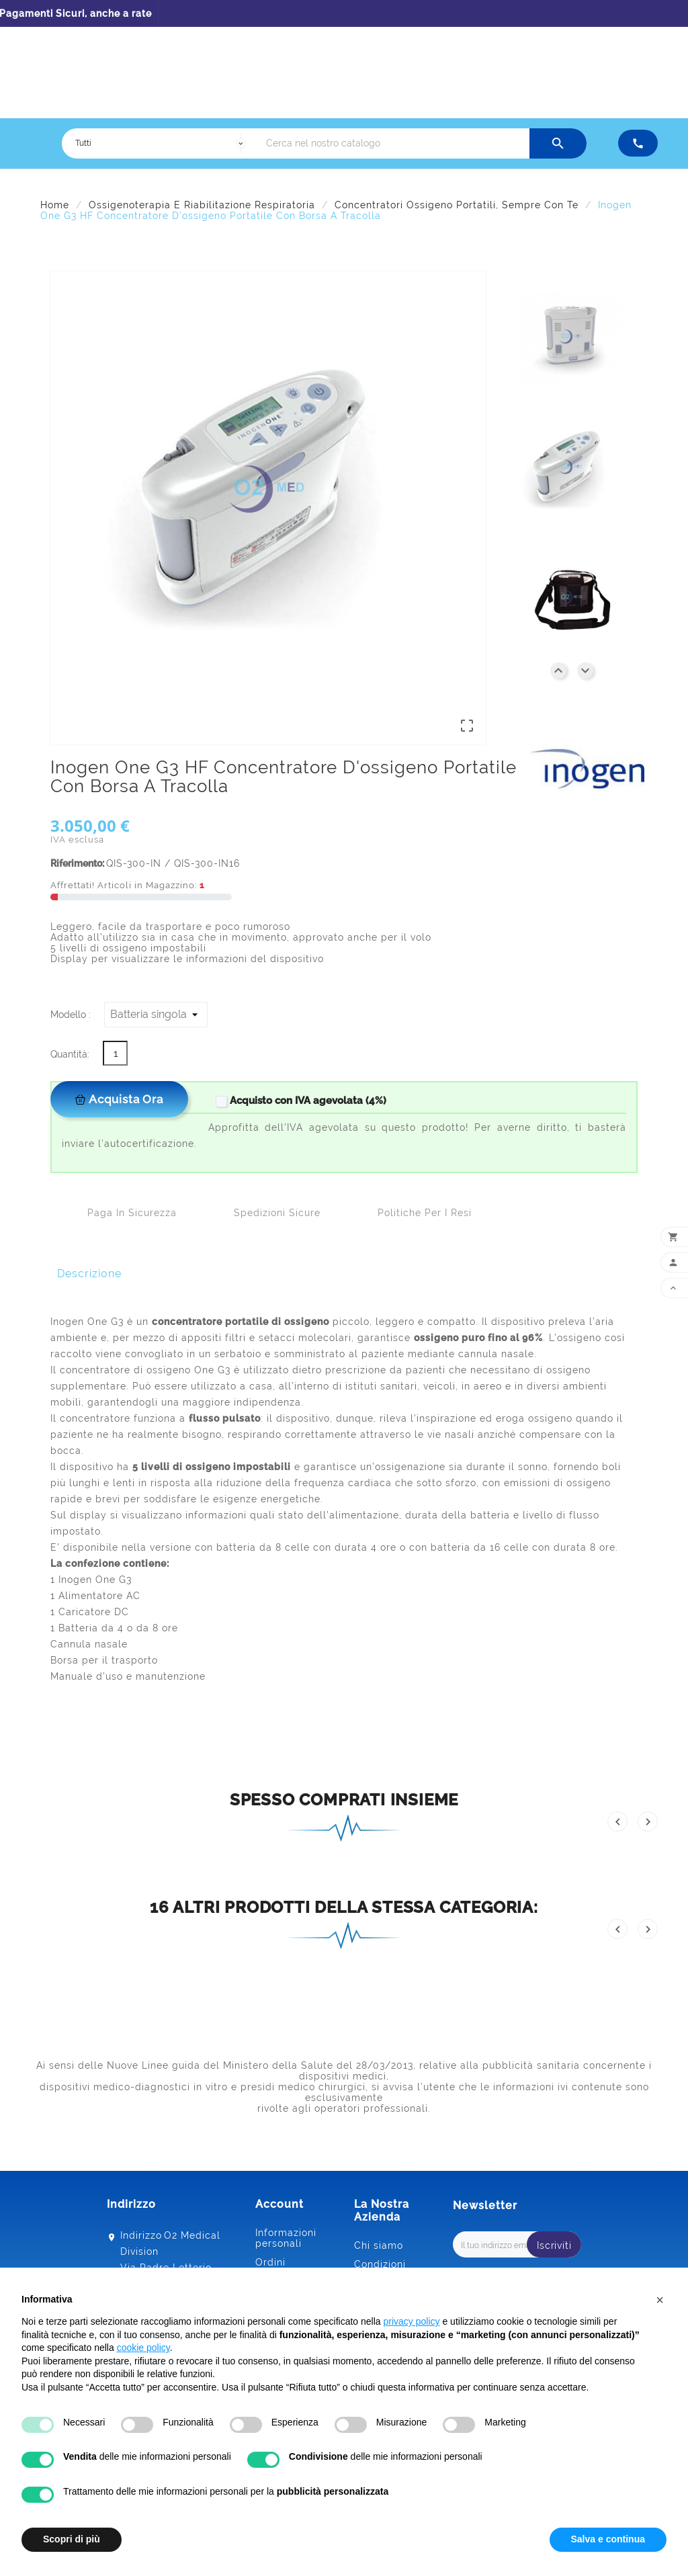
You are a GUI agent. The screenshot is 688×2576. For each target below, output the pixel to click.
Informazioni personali (285, 2238)
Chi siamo (378, 2245)
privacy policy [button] (412, 2321)
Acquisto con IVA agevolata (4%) (299, 1100)
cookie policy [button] (143, 2347)
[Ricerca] (394, 143)
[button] (660, 2300)
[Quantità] (115, 1053)
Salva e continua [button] (608, 2539)
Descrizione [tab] (89, 1273)
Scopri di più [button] (71, 2539)
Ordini (270, 2262)
